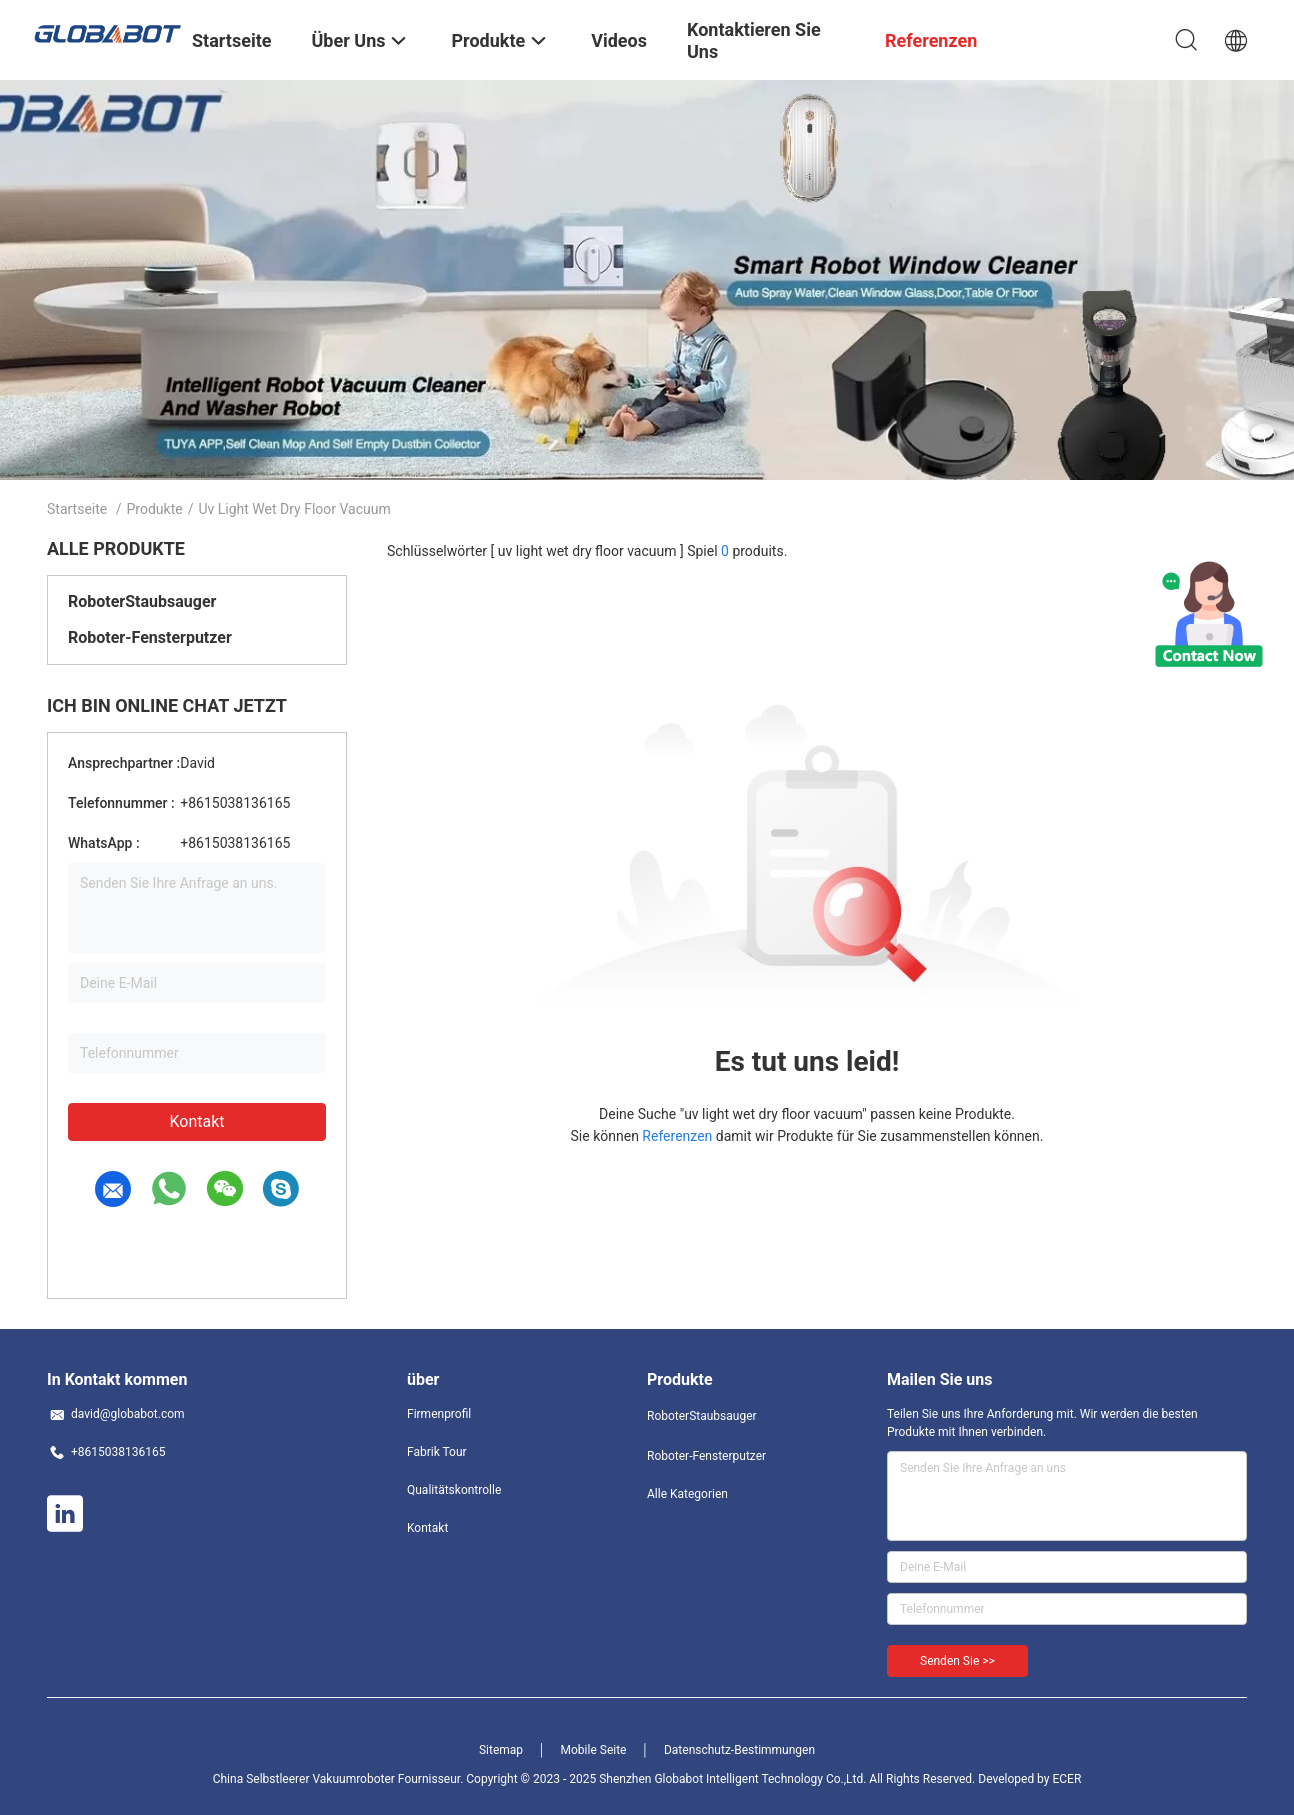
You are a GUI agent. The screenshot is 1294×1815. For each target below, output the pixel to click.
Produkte (155, 509)
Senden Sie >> (957, 1661)
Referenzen (677, 1136)
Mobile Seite (594, 1750)
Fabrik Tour (437, 1452)
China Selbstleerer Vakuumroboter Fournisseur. (340, 1779)
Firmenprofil (439, 1414)
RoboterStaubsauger (142, 601)
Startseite (77, 509)
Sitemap (501, 1750)
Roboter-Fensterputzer (150, 637)
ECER (1066, 1779)
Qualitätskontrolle (454, 1490)
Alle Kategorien (687, 1494)
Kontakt (196, 1121)
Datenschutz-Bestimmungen (739, 1750)
